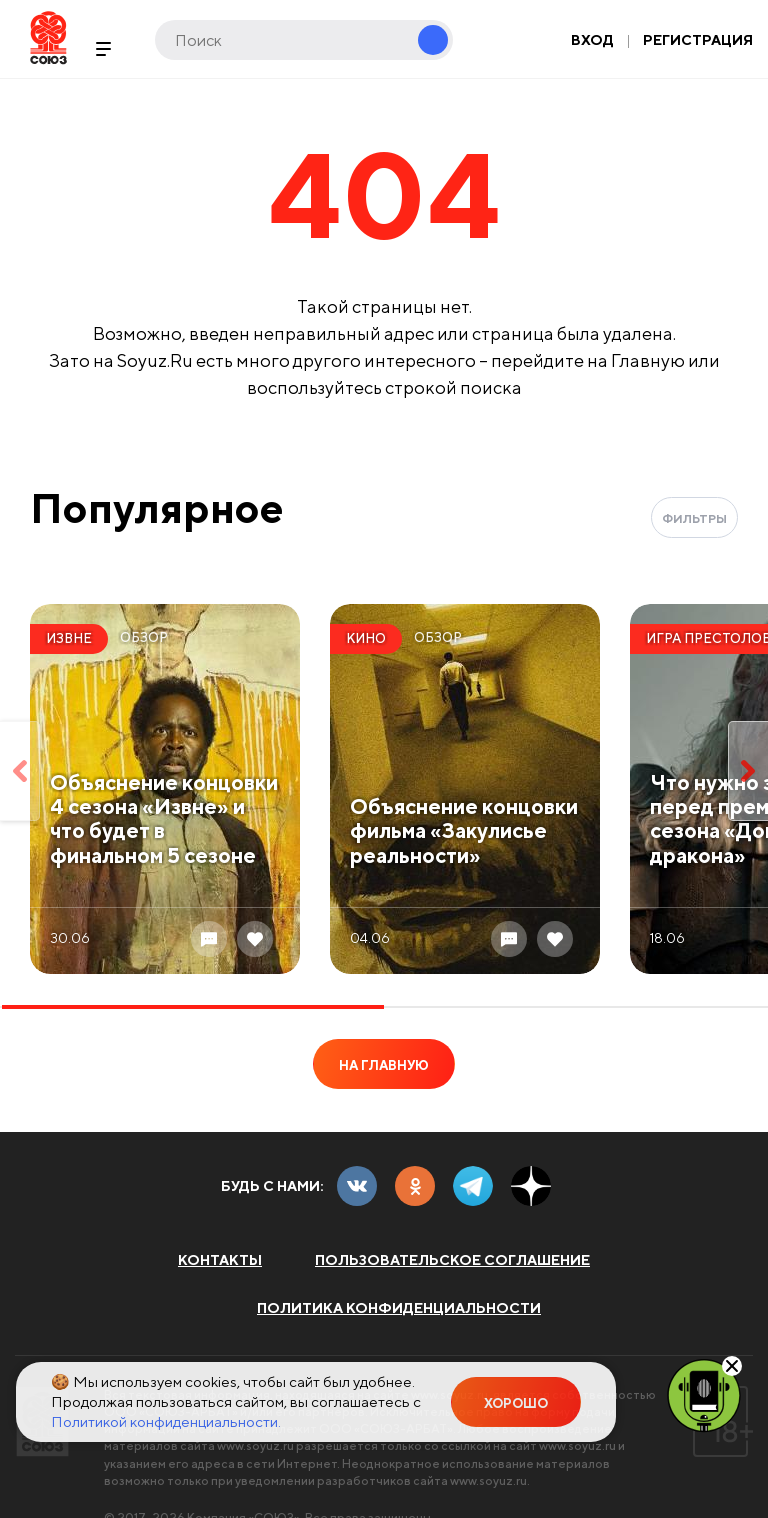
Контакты (220, 1260)
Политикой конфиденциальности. (166, 1421)
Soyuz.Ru (48, 37)
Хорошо (516, 1403)
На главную (384, 1065)
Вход (592, 40)
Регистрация (698, 40)
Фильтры (694, 518)
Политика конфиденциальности (399, 1308)
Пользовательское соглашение (452, 1260)
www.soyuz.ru (255, 1445)
